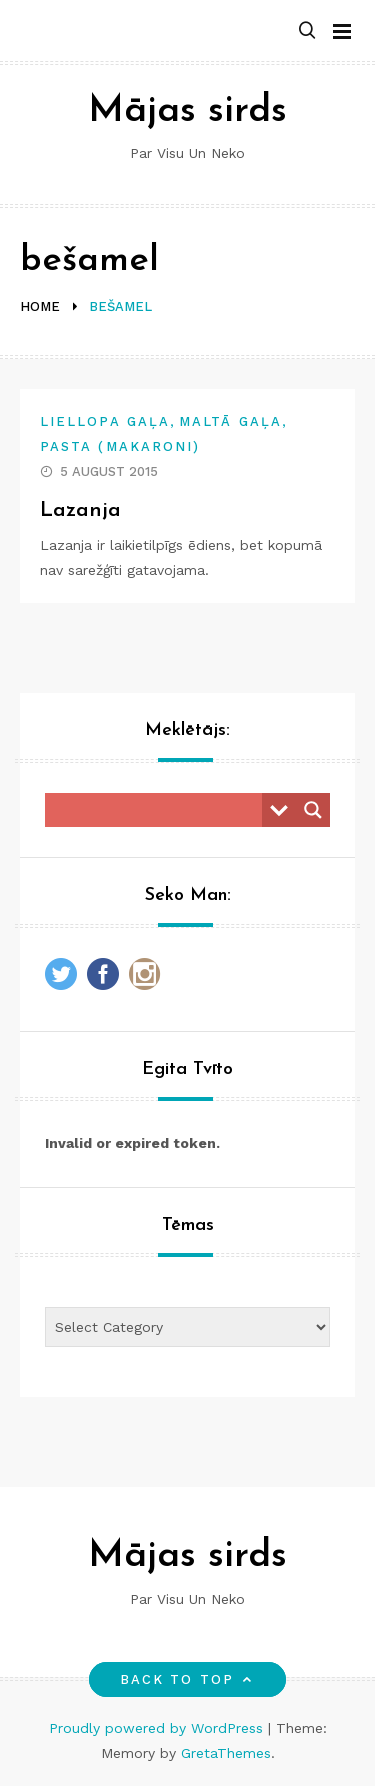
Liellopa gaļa (105, 421)
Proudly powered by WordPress (158, 1728)
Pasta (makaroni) (120, 446)
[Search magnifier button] (313, 810)
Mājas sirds (187, 111)
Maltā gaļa (230, 421)
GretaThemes (226, 1753)
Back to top (187, 1679)
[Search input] (158, 810)
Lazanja (80, 510)
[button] (307, 31)
